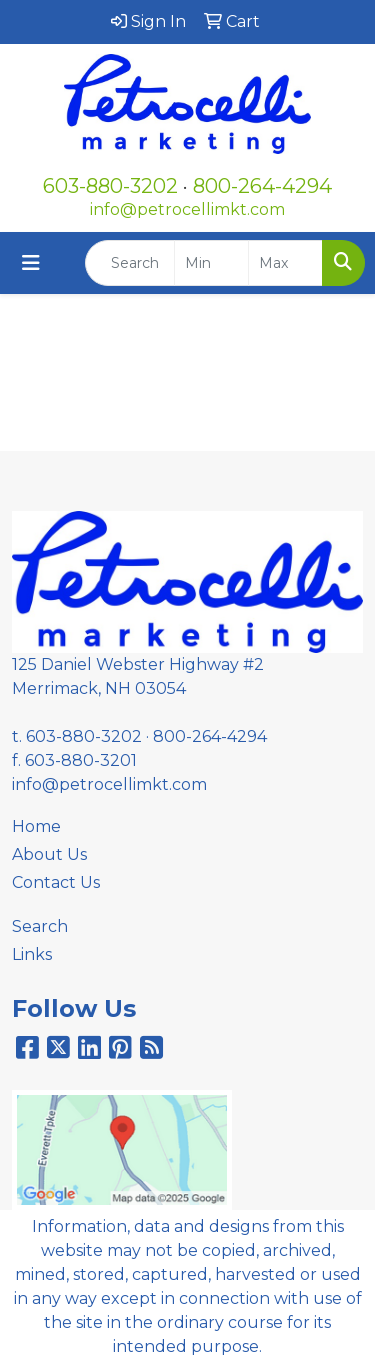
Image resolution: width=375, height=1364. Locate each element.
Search (40, 926)
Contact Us (56, 882)
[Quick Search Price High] (285, 263)
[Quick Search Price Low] (211, 263)
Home (36, 826)
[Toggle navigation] (31, 263)
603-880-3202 (110, 186)
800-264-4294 (262, 186)
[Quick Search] (130, 263)
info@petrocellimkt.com (187, 209)
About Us (49, 854)
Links (32, 954)
